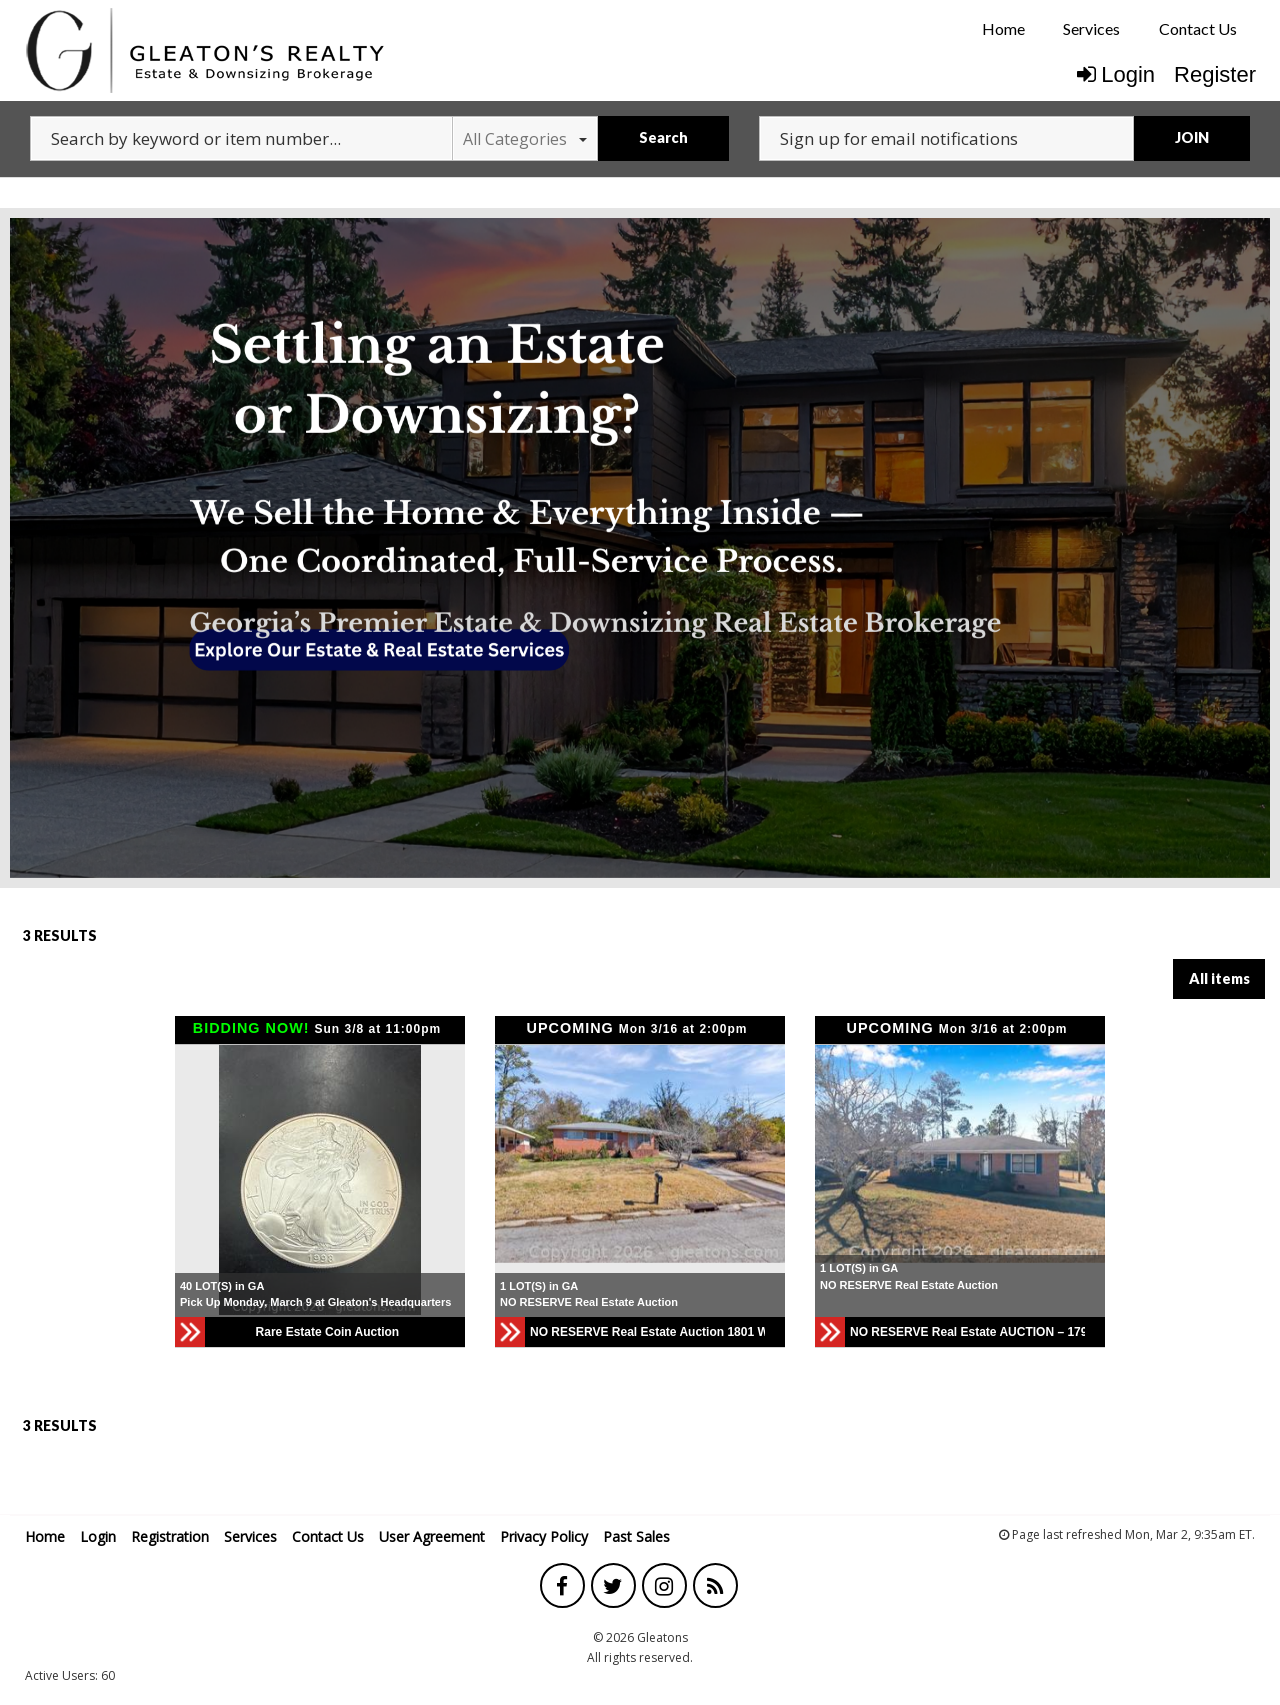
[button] (513, 1154)
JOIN (1192, 137)
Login (1116, 74)
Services (1091, 28)
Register (1215, 74)
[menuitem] (1003, 29)
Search (663, 137)
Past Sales (636, 1536)
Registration (170, 1536)
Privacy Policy (544, 1536)
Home (1003, 28)
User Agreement (432, 1536)
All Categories (525, 139)
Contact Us (1198, 28)
